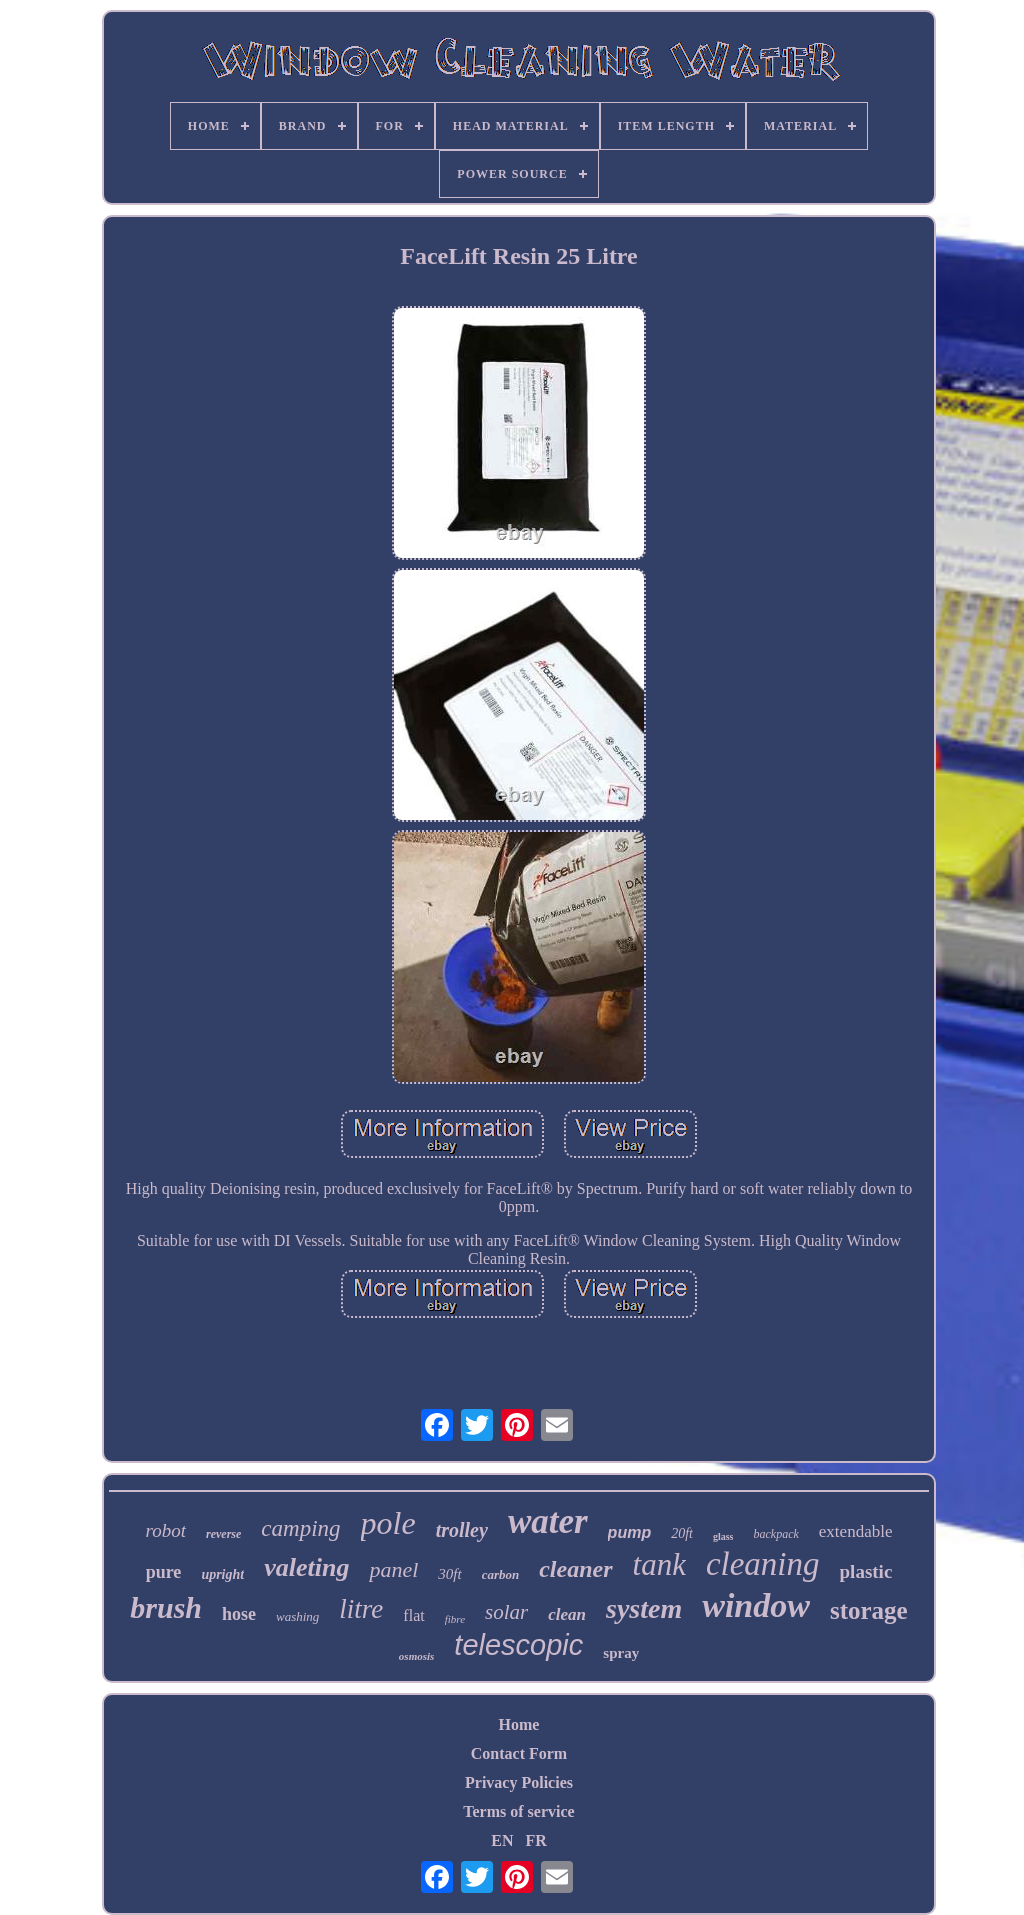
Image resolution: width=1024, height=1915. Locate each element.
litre (361, 1609)
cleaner (575, 1569)
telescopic (518, 1645)
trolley (462, 1530)
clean (567, 1614)
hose (239, 1614)
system (644, 1608)
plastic (866, 1571)
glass (723, 1536)
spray (621, 1653)
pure (164, 1572)
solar (506, 1612)
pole (388, 1523)
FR (535, 1840)
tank (659, 1564)
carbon (501, 1574)
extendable (856, 1531)
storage (869, 1610)
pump (630, 1532)
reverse (223, 1534)
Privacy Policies (519, 1782)
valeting (306, 1567)
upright (222, 1574)
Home (519, 1724)
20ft (682, 1533)
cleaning (763, 1564)
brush (166, 1607)
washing (297, 1616)
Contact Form (519, 1753)
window (756, 1605)
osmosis (416, 1656)
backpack (776, 1534)
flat (413, 1615)
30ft (449, 1574)
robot (166, 1530)
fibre (455, 1619)
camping (300, 1528)
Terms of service (518, 1811)
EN (502, 1840)
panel (393, 1569)
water (548, 1521)
